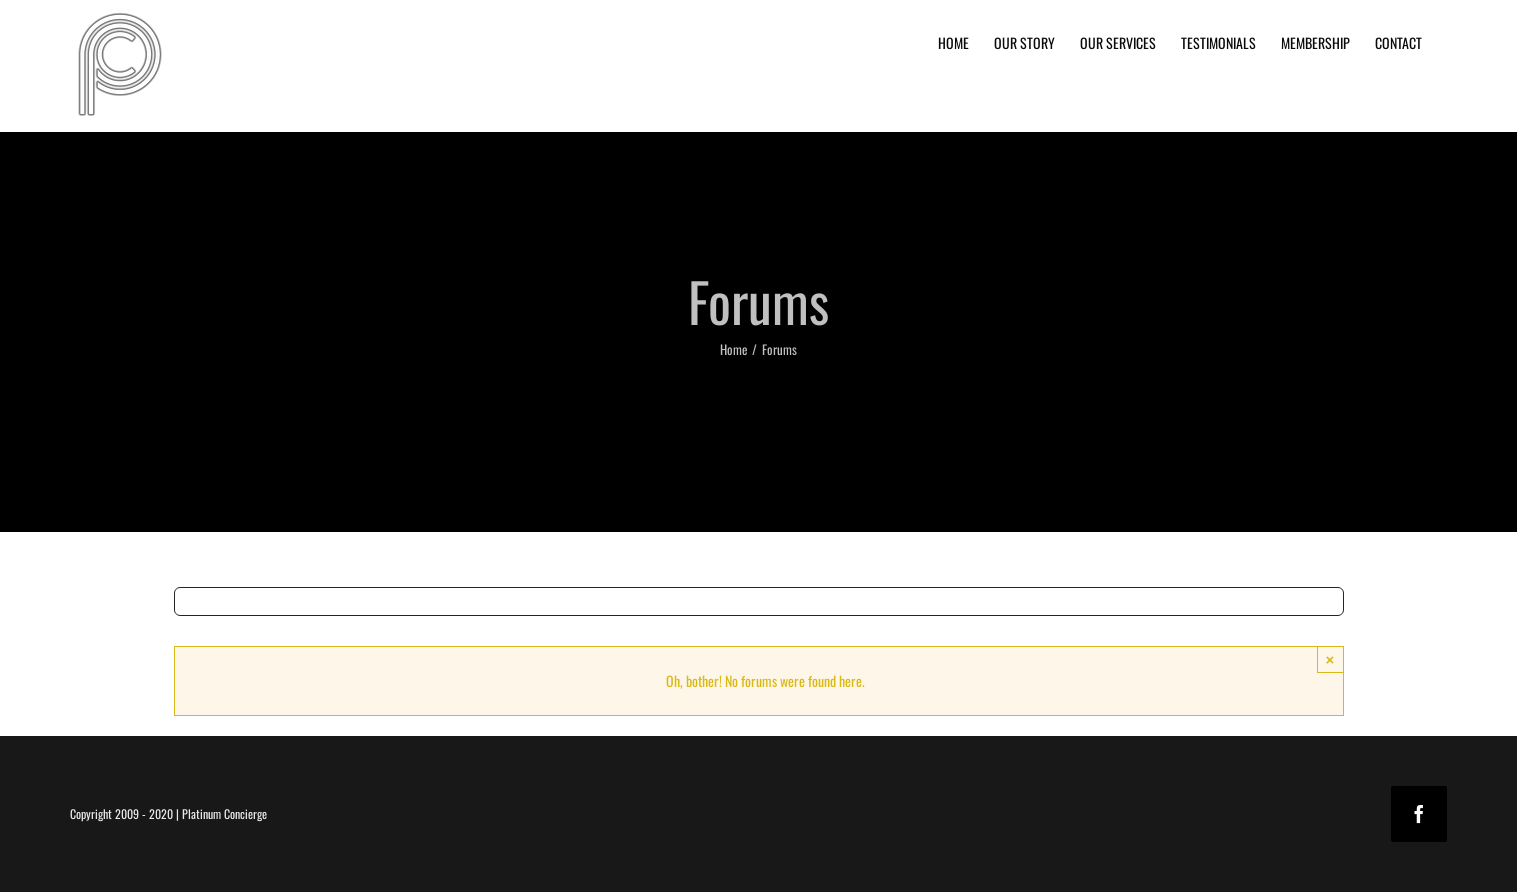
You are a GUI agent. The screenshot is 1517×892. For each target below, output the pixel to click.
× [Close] (1330, 659)
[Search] (188, 601)
